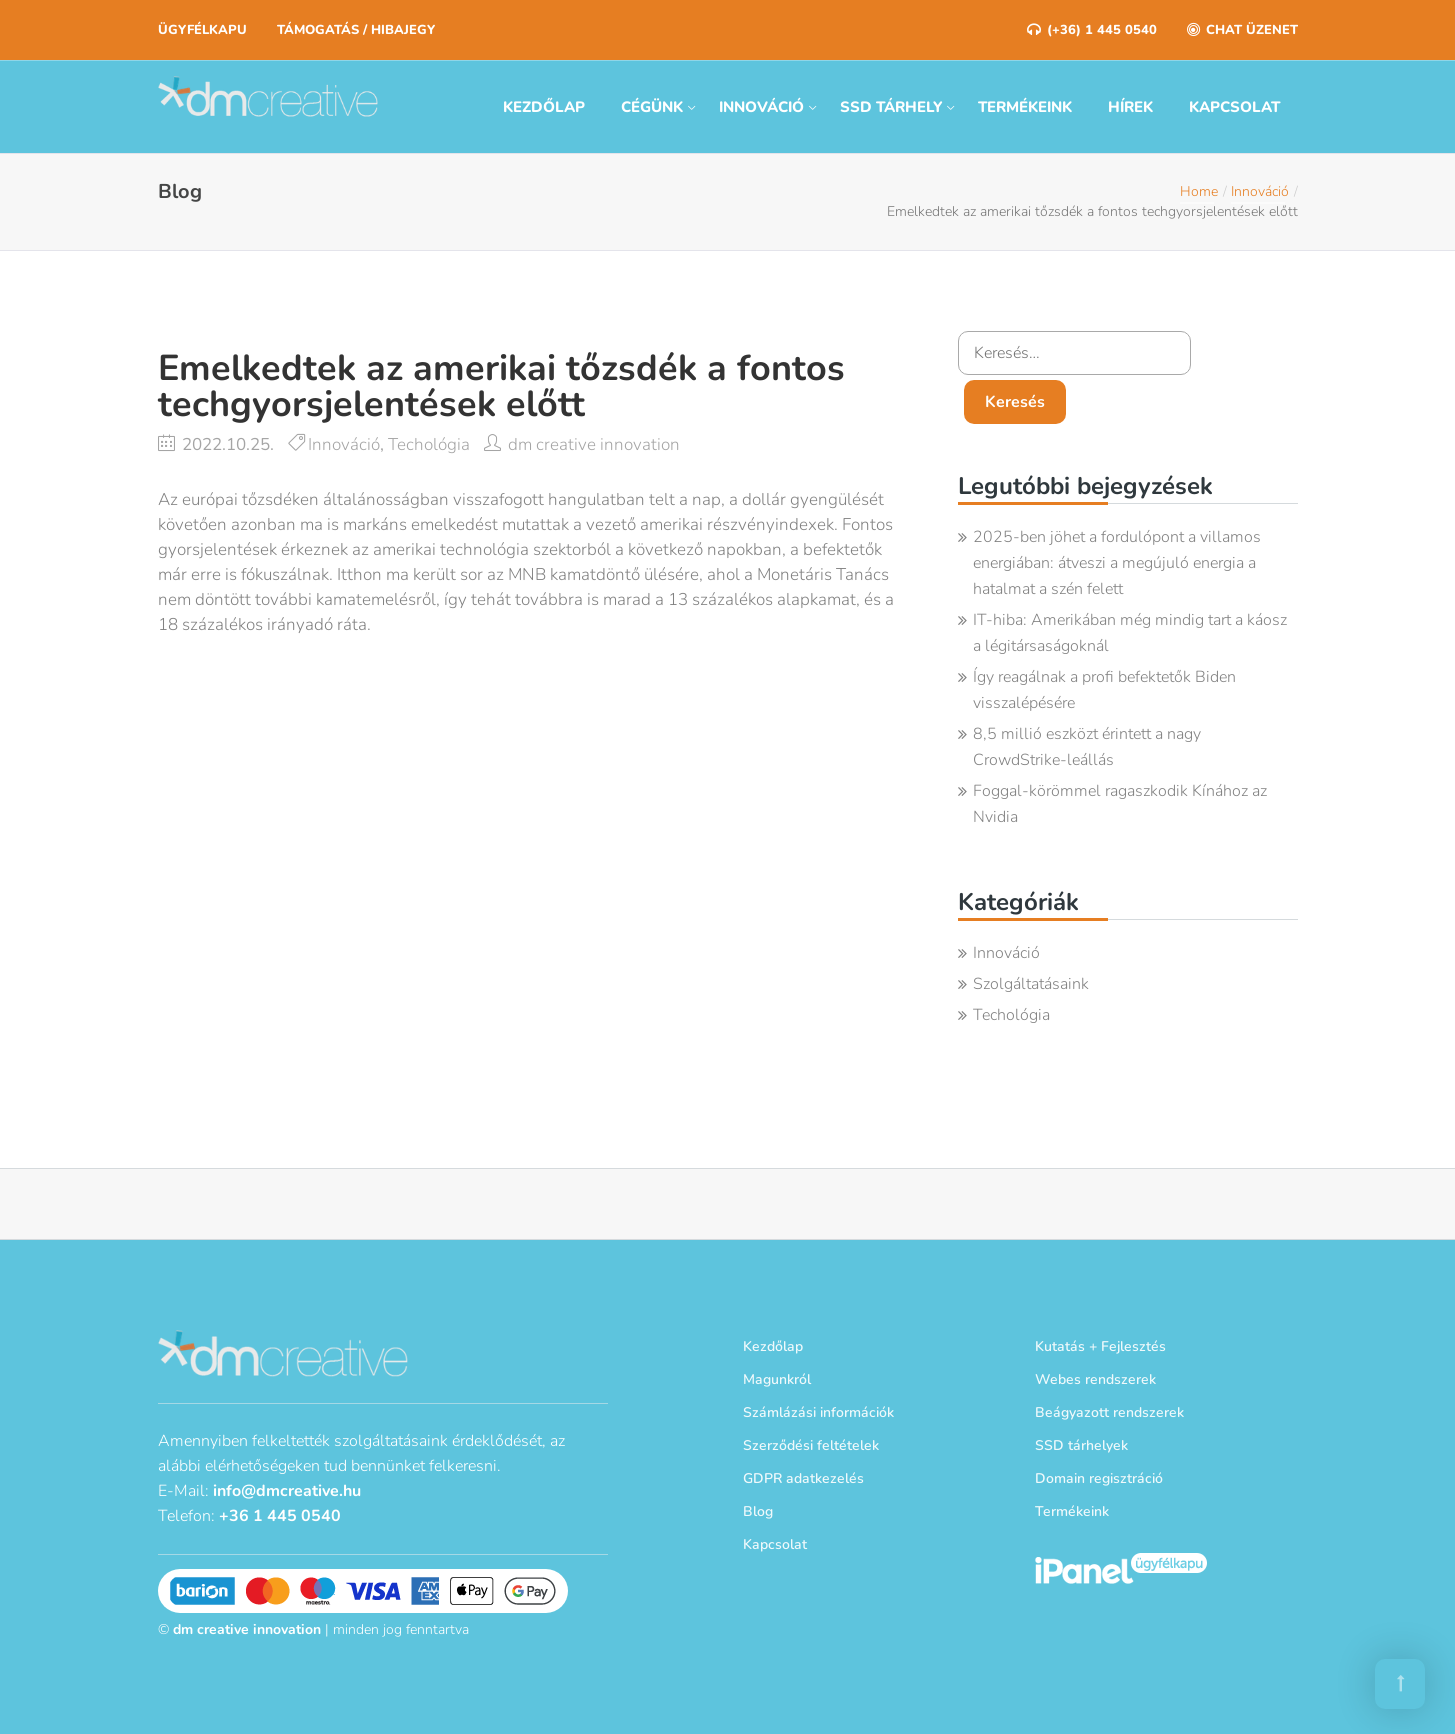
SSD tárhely (891, 107)
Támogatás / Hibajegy (356, 30)
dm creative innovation (594, 444)
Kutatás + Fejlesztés (1100, 1346)
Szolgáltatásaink (1031, 984)
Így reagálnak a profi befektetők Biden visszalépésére (1104, 690)
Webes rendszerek (1095, 1379)
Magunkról (777, 1379)
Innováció (761, 107)
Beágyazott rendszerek (1109, 1412)
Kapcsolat (1234, 107)
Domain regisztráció (1099, 1478)
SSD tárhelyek (1081, 1445)
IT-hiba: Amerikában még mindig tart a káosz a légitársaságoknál (1130, 633)
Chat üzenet (1242, 30)
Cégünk (652, 107)
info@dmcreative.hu (287, 1491)
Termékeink (1025, 107)
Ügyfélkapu (202, 30)
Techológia (429, 444)
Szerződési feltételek (811, 1445)
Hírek (1130, 107)
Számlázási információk (818, 1412)
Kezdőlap (544, 107)
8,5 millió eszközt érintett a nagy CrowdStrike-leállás (1087, 747)
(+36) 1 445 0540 (1092, 30)
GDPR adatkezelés (803, 1478)
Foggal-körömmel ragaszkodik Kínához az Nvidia (1120, 804)
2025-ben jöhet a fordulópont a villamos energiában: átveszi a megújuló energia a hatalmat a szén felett (1117, 563)
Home (1199, 191)
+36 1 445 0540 (280, 1516)
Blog (758, 1511)
